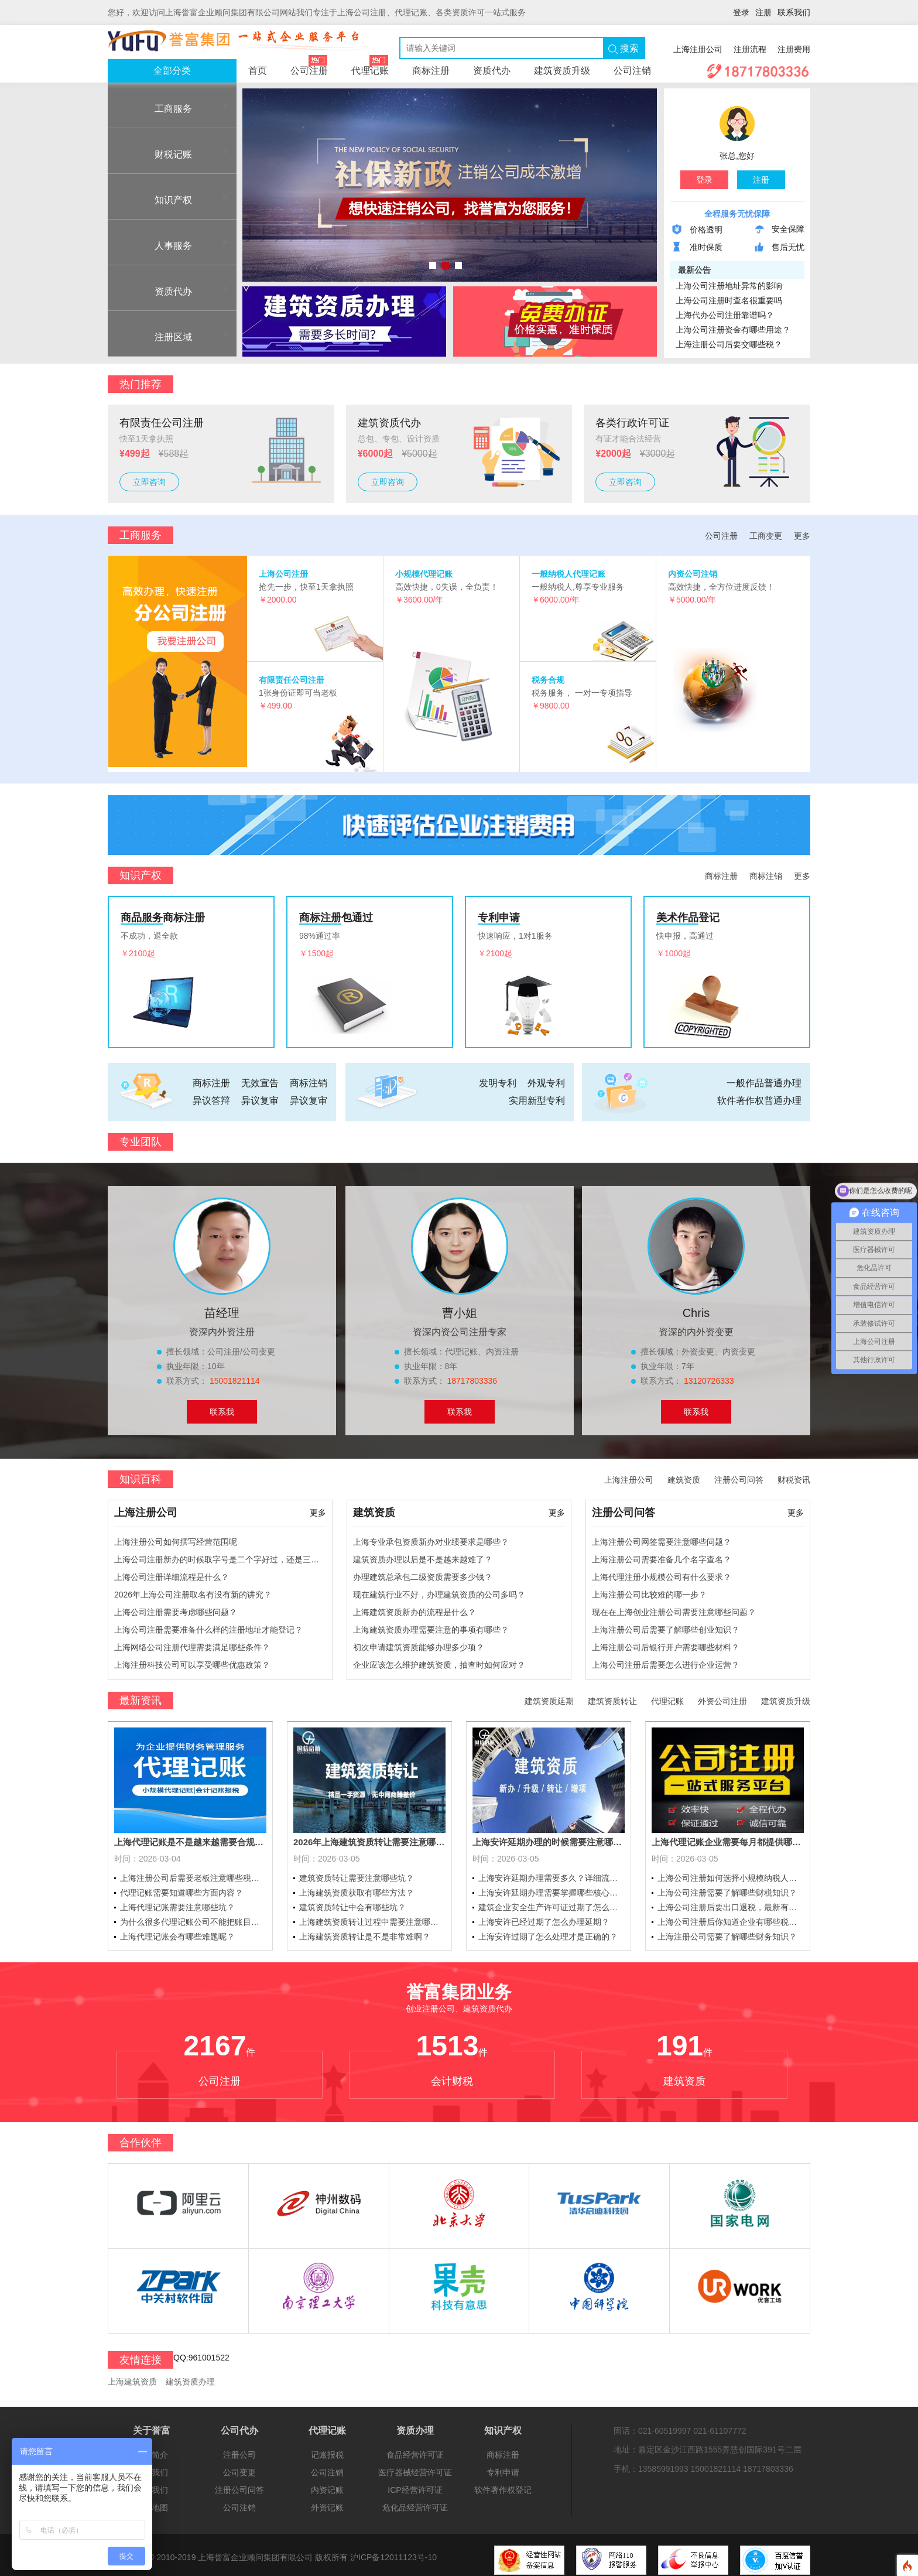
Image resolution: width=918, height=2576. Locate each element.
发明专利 (497, 1078)
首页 (257, 71)
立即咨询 (149, 482)
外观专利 (546, 1078)
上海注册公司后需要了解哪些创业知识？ (665, 1624)
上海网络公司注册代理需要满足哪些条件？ (192, 1642)
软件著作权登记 (503, 2485)
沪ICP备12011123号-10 (393, 2552)
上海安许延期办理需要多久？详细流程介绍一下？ (551, 1873)
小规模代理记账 (424, 574)
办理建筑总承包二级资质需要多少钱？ (422, 1571)
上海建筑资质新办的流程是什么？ (414, 1607)
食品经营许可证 (415, 2450)
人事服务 (156, 246)
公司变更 (239, 2467)
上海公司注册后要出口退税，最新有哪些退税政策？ (730, 1902)
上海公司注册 (283, 574)
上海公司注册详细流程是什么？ (171, 1571)
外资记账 (327, 2502)
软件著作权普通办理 (759, 1095)
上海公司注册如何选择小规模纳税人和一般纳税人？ (730, 1873)
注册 (763, 12)
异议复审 (260, 1095)
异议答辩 (211, 1095)
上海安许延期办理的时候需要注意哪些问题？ (548, 1837)
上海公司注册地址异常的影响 (729, 285)
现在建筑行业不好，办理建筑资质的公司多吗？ (439, 1589)
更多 (802, 535)
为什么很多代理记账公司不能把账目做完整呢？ (193, 1917)
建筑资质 (683, 1474)
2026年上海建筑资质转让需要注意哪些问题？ (369, 1837)
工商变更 (765, 535)
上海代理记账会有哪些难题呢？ (177, 1932)
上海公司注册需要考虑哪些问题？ (175, 1607)
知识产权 (156, 200)
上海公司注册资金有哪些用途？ (733, 329)
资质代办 (492, 71)
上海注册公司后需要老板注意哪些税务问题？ (193, 1873)
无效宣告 (260, 1078)
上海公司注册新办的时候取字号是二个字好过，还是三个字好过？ (220, 1554)
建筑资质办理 (190, 2376)
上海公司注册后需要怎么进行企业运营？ (665, 1659)
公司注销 (632, 71)
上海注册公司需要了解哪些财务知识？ (727, 1932)
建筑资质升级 (562, 71)
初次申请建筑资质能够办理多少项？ (418, 1642)
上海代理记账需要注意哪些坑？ (177, 1902)
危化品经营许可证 (415, 2502)
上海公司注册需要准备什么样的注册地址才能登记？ (208, 1624)
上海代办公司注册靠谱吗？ (725, 315)
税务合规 (548, 680)
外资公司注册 (722, 1696)
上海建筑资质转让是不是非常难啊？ (364, 1932)
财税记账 (156, 154)
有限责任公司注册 (291, 680)
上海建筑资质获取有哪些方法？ (356, 1888)
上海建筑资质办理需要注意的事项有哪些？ (431, 1624)
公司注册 (309, 67)
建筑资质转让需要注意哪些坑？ (356, 1873)
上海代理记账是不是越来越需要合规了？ (190, 1837)
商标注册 (431, 71)
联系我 (222, 1406)
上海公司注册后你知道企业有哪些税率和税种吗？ (730, 1917)
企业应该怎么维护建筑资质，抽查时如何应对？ (439, 1659)
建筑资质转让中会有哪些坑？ (352, 1902)
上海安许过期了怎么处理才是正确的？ (548, 1932)
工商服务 (156, 109)
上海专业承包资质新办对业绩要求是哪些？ (431, 1536)
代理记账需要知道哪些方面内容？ (181, 1888)
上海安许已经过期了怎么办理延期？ (543, 1917)
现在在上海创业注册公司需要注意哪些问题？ (674, 1607)
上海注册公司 (697, 49)
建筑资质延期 (549, 1696)
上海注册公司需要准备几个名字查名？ (661, 1554)
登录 (741, 12)
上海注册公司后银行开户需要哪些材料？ (665, 1642)
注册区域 (156, 337)
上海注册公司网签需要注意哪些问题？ (661, 1536)
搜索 (623, 48)
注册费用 (793, 49)
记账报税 (327, 2450)
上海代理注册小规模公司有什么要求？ (661, 1571)
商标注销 (765, 870)
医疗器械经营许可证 (415, 2467)
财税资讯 (793, 1474)
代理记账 (370, 67)
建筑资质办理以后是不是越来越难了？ (422, 1554)
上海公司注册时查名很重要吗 (729, 300)
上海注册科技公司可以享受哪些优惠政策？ (192, 1659)
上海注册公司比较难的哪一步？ (649, 1589)
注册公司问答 (738, 1474)
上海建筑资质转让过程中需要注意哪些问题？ (372, 1917)
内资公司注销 (692, 574)
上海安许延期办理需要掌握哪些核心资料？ (551, 1888)
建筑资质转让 (612, 1696)
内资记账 (327, 2485)
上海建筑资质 (132, 2376)
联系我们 (793, 12)
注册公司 (239, 2450)
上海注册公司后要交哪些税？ (729, 344)
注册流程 (750, 49)
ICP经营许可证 (415, 2485)
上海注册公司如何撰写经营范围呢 (175, 1536)
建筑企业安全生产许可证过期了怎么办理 (551, 1902)
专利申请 (503, 2467)
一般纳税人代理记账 (568, 574)
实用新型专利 (537, 1095)
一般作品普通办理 (764, 1078)
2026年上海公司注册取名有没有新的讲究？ (193, 1589)
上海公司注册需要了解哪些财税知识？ (727, 1888)
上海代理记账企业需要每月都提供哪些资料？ (728, 1837)
